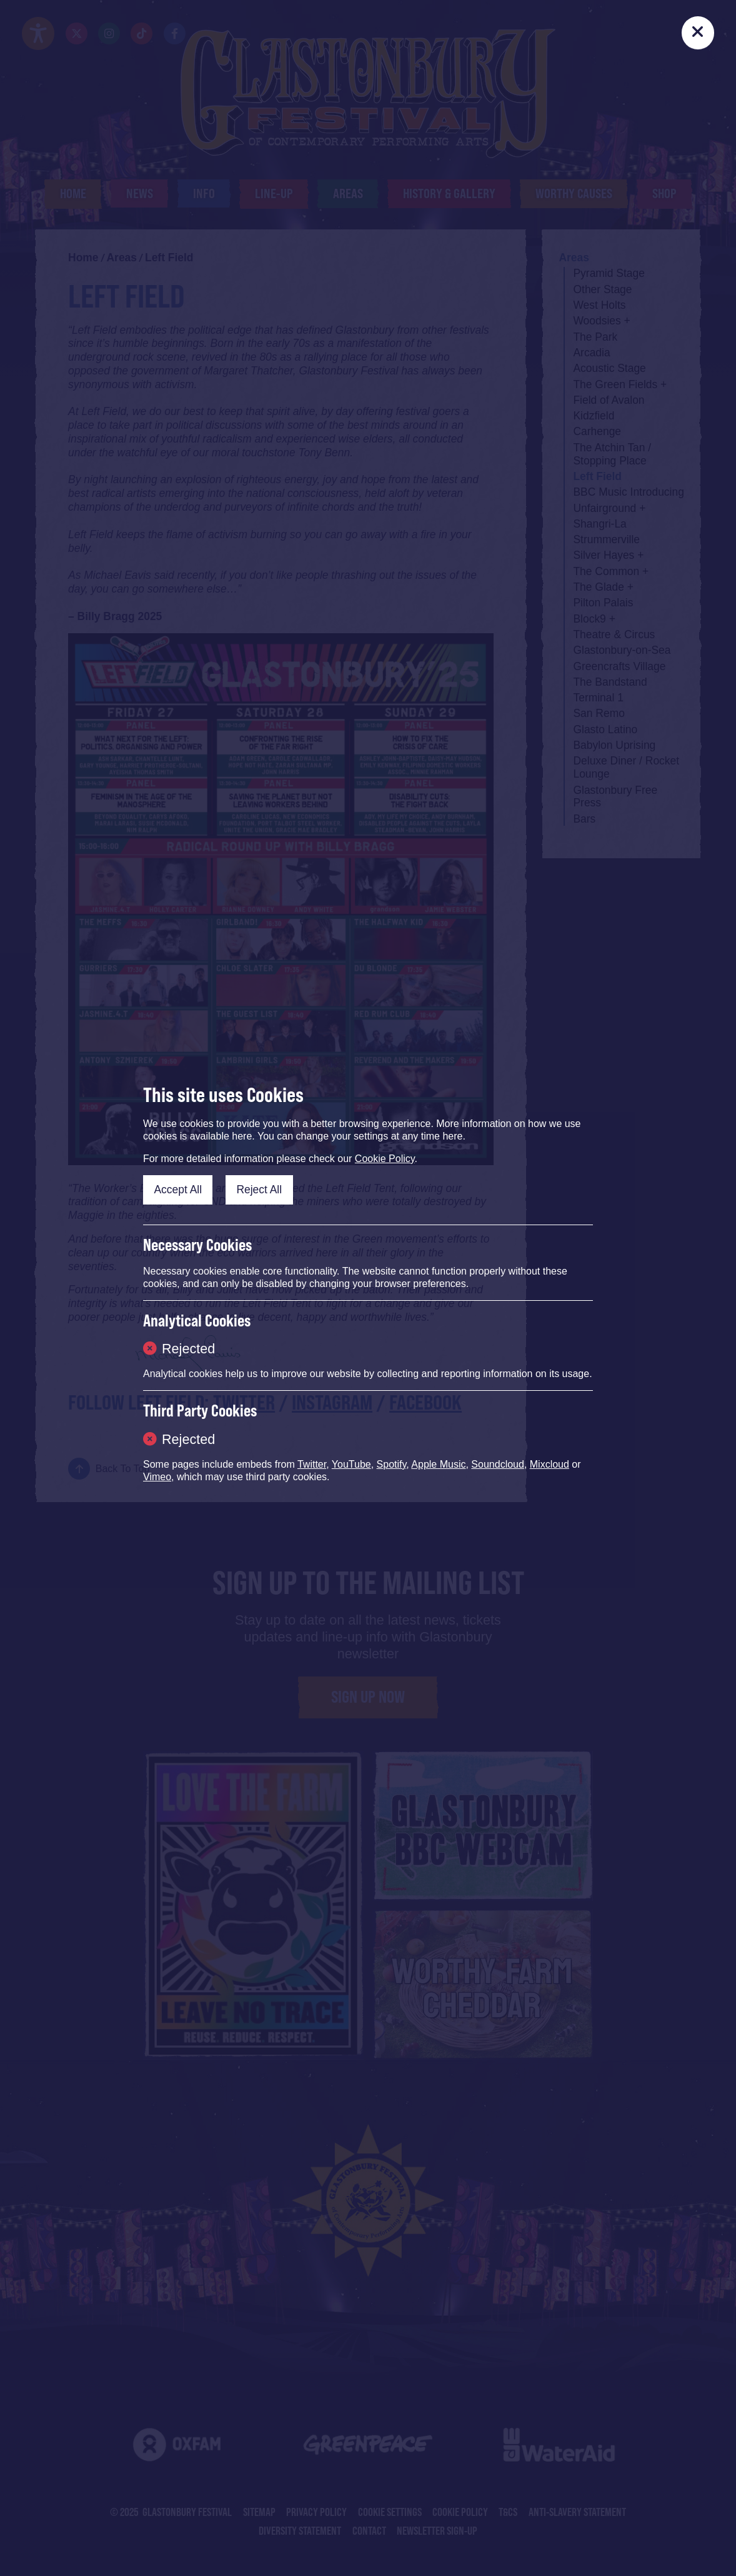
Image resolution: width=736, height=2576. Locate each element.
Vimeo (157, 1476)
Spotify (392, 1464)
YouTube (351, 1464)
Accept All (178, 1189)
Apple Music (438, 1464)
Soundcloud (497, 1464)
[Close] (698, 32)
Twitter (311, 1464)
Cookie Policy (385, 1158)
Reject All (259, 1189)
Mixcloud (549, 1464)
